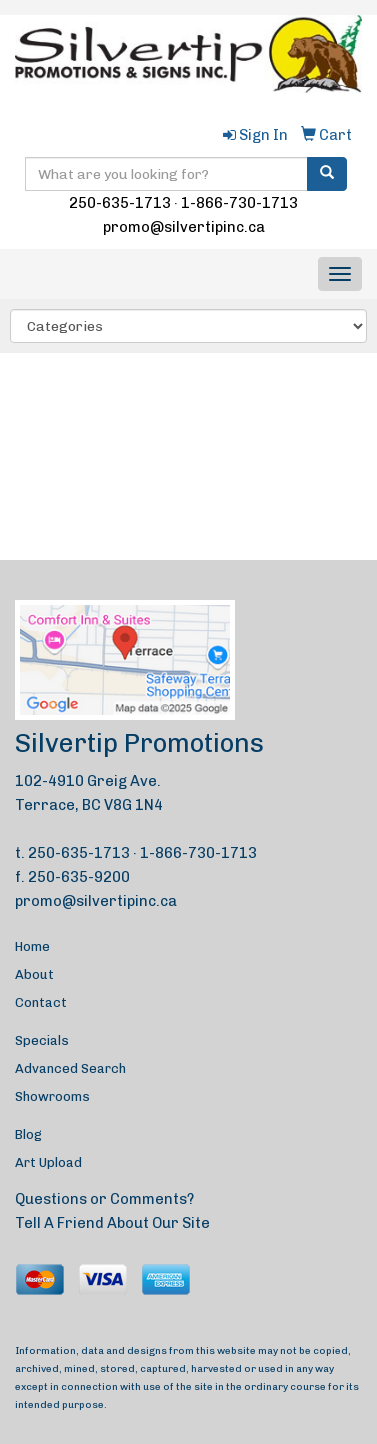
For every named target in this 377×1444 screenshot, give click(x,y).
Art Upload (48, 1162)
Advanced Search (70, 1068)
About (34, 974)
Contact (41, 1002)
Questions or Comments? (104, 1199)
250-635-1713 (120, 203)
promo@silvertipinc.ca (184, 227)
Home (32, 946)
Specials (42, 1040)
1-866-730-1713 (239, 203)
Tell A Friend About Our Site (112, 1223)
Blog (28, 1134)
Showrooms (52, 1096)
